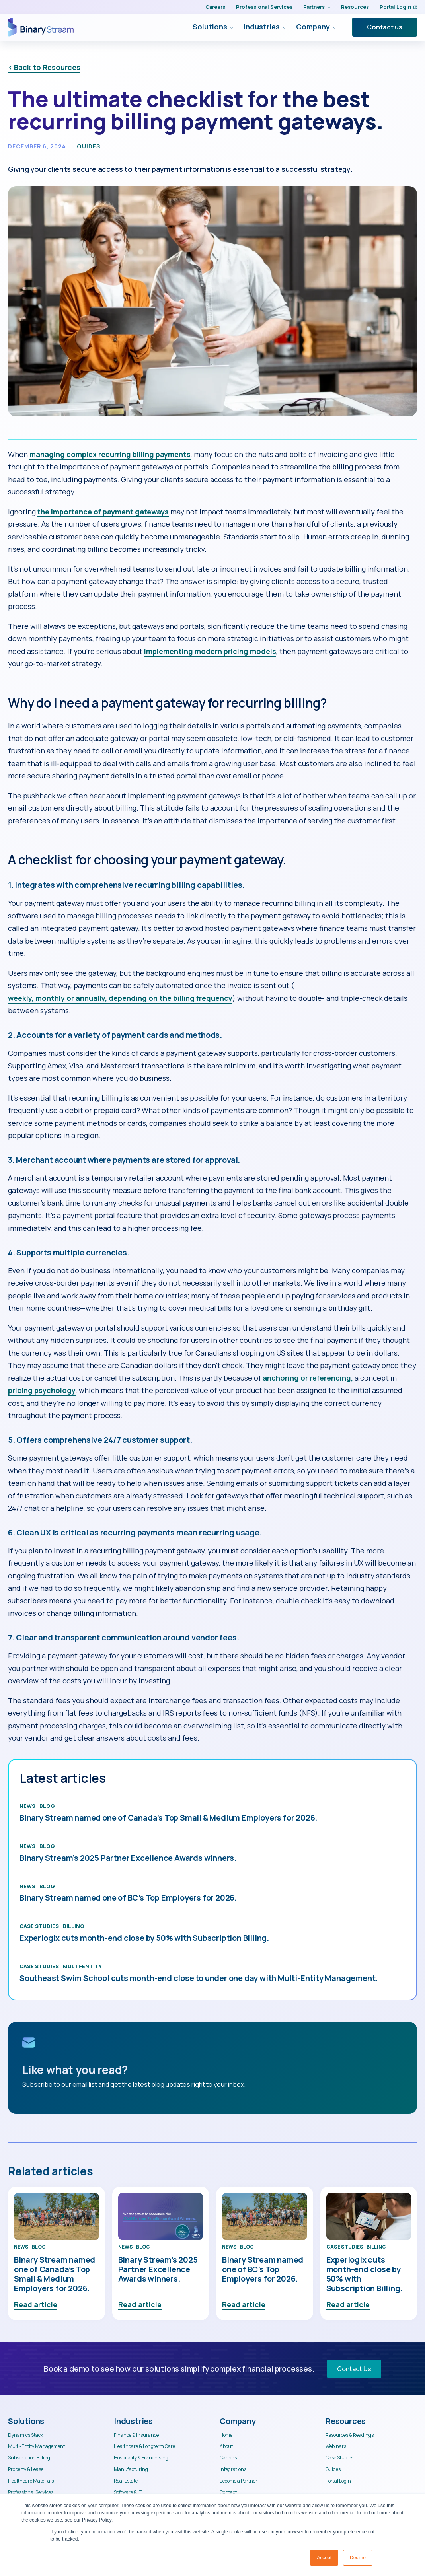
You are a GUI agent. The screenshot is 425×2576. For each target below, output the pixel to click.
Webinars (336, 2446)
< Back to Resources (44, 67)
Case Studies (39, 1926)
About (226, 2446)
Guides (88, 146)
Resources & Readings (350, 2435)
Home (226, 2435)
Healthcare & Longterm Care (144, 2446)
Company (313, 27)
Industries (262, 27)
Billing (73, 1926)
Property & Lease (25, 2469)
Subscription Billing (29, 2458)
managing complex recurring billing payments (110, 454)
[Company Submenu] (332, 27)
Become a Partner (238, 2481)
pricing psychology (42, 1390)
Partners (314, 6)
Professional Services (264, 6)
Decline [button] (358, 2557)
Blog (47, 1806)
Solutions (210, 27)
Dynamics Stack (25, 2435)
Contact (228, 2492)
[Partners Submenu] (327, 7)
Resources (355, 6)
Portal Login (398, 6)
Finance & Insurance (136, 2435)
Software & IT (128, 2492)
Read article (35, 2304)
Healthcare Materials (31, 2481)
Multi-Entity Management (36, 2446)
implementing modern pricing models (210, 651)
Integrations (233, 2469)
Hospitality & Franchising (141, 2458)
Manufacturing (131, 2469)
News (27, 1806)
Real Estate (126, 2481)
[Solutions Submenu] (230, 27)
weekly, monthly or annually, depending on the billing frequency (120, 998)
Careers (215, 6)
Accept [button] (324, 2557)
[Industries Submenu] (282, 27)
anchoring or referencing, (308, 1378)
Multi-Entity (82, 1966)
